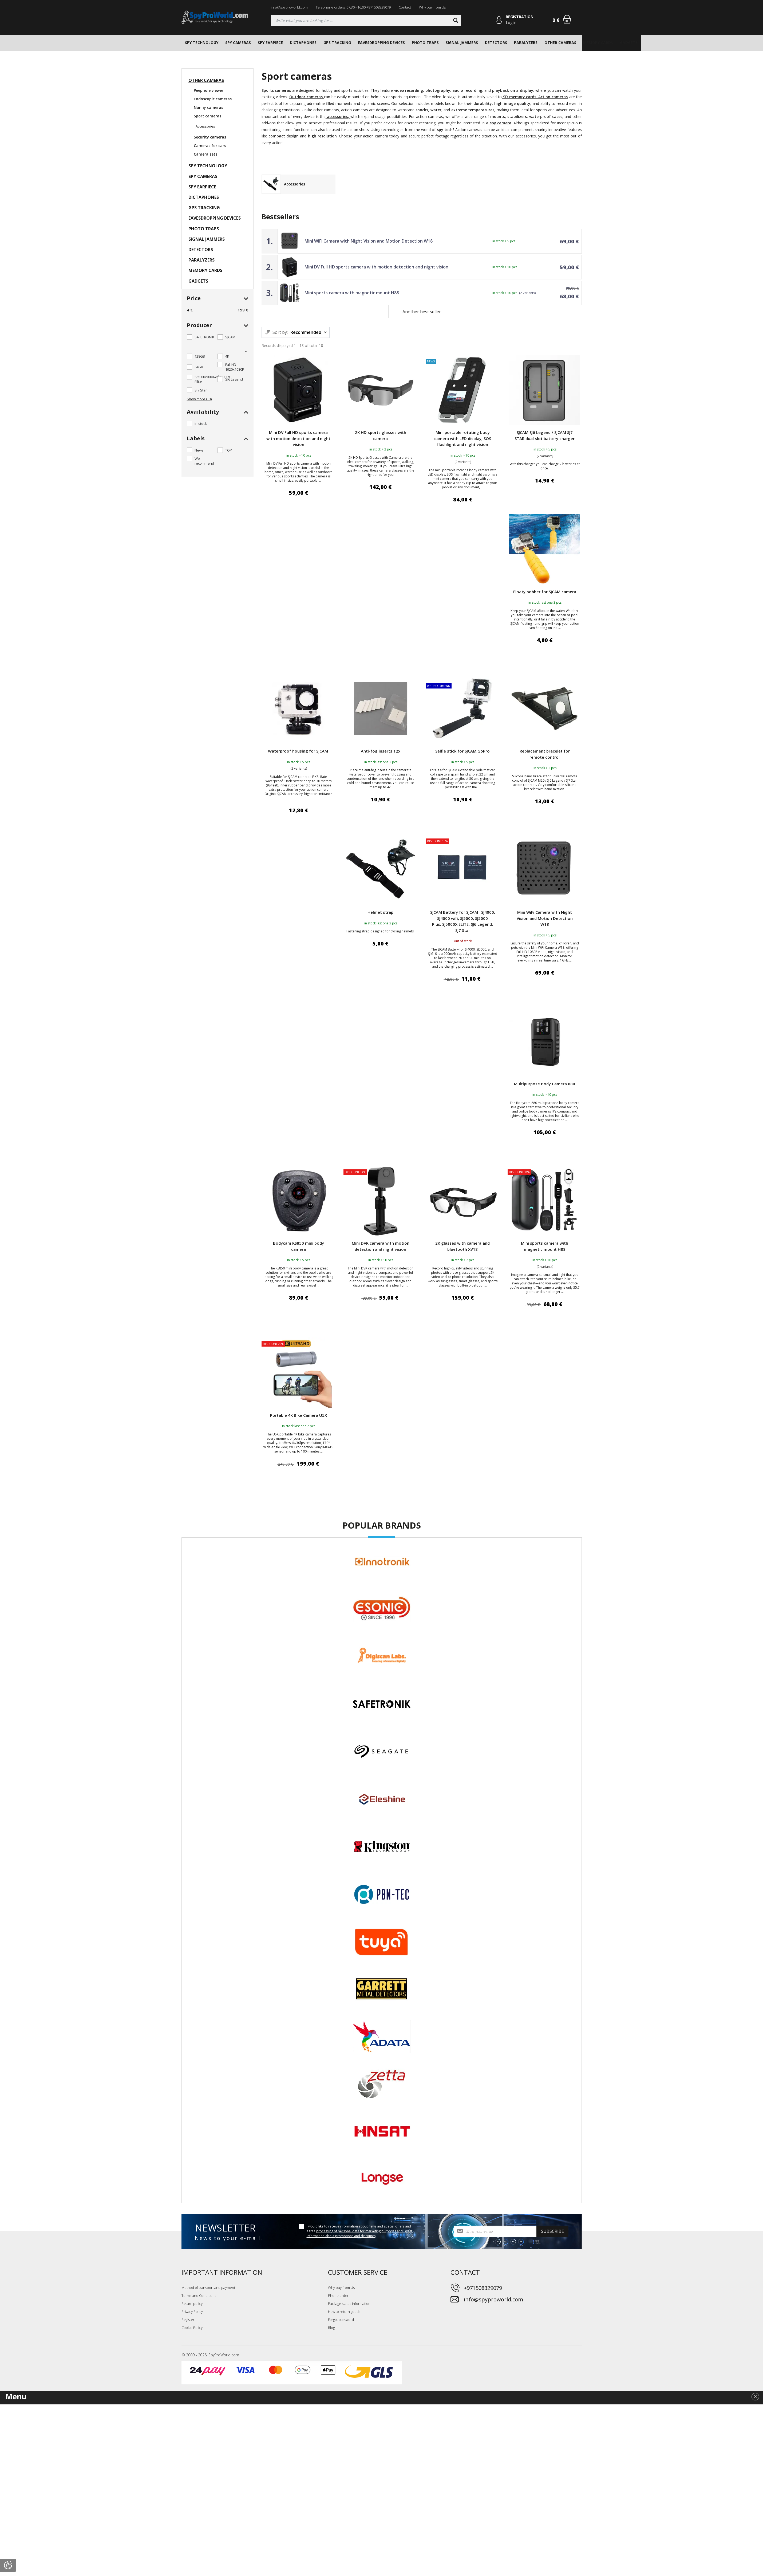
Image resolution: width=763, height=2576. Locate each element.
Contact (405, 7)
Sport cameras (207, 115)
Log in (511, 22)
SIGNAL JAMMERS (462, 42)
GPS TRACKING (337, 42)
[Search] (455, 20)
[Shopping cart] (567, 19)
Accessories (205, 126)
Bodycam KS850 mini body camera (298, 1246)
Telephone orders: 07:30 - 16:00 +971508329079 (353, 7)
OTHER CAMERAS (560, 42)
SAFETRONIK (204, 337)
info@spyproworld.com (289, 7)
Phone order (338, 2295)
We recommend (204, 461)
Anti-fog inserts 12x (380, 751)
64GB (199, 367)
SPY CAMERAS (238, 42)
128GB (200, 356)
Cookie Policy (192, 2327)
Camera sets (205, 154)
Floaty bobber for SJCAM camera (544, 591)
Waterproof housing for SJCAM (298, 751)
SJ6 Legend (234, 379)
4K (227, 356)
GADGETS (629, 42)
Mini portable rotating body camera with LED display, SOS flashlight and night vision (462, 438)
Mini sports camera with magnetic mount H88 (352, 293)
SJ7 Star (201, 390)
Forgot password (341, 2319)
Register (187, 2319)
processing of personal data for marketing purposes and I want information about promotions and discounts (359, 2233)
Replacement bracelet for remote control (545, 754)
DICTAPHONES (303, 42)
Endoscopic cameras (213, 98)
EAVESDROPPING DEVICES (381, 42)
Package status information (349, 2303)
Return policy (192, 2303)
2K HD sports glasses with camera (380, 435)
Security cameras (210, 137)
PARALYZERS (525, 42)
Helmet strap (380, 912)
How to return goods (344, 2311)
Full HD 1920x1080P (234, 367)
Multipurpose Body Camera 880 (544, 1083)
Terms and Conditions (198, 2295)
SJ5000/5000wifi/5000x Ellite (212, 379)
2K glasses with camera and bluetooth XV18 (462, 1246)
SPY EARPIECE (270, 42)
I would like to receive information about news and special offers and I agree (360, 2231)
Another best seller (421, 312)
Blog (331, 2327)
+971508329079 (483, 2288)
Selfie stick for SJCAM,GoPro (462, 751)
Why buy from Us (432, 7)
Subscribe (552, 2231)
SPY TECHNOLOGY (201, 42)
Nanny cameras (208, 107)
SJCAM (230, 337)
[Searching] (366, 20)
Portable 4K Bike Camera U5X (298, 1415)
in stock (201, 423)
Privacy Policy (192, 2311)
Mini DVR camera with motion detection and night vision (380, 1246)
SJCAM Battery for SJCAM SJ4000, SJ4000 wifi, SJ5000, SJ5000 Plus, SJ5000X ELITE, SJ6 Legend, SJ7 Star (462, 921)
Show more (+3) (199, 399)
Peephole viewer (208, 90)
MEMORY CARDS (598, 42)
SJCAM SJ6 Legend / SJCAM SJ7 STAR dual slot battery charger (545, 435)
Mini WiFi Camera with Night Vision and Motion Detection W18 (369, 241)
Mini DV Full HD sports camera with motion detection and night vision (376, 267)
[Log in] (499, 20)
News (199, 450)
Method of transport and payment (208, 2287)
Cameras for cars (210, 145)
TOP (228, 450)
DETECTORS (496, 42)
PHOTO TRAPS (425, 42)
